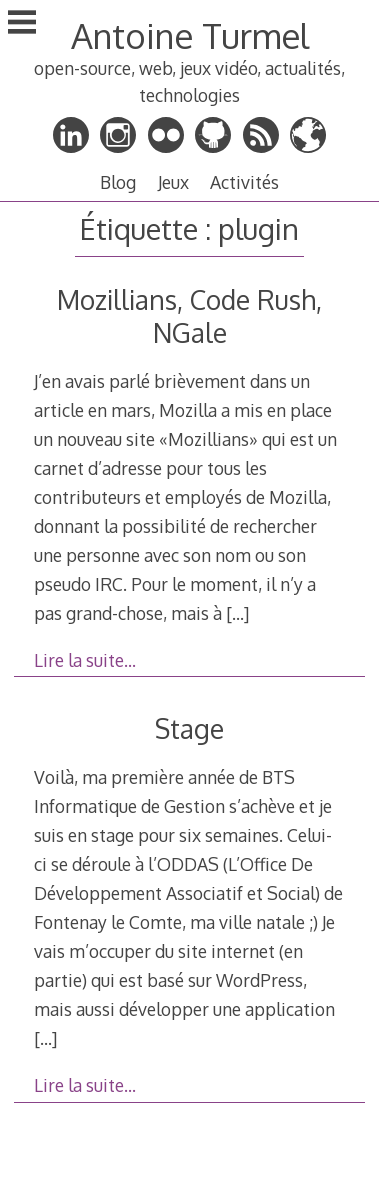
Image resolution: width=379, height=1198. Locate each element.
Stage (189, 728)
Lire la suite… (85, 660)
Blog (118, 182)
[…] (237, 613)
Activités (244, 182)
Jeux (173, 182)
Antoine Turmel (190, 35)
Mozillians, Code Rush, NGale (189, 316)
